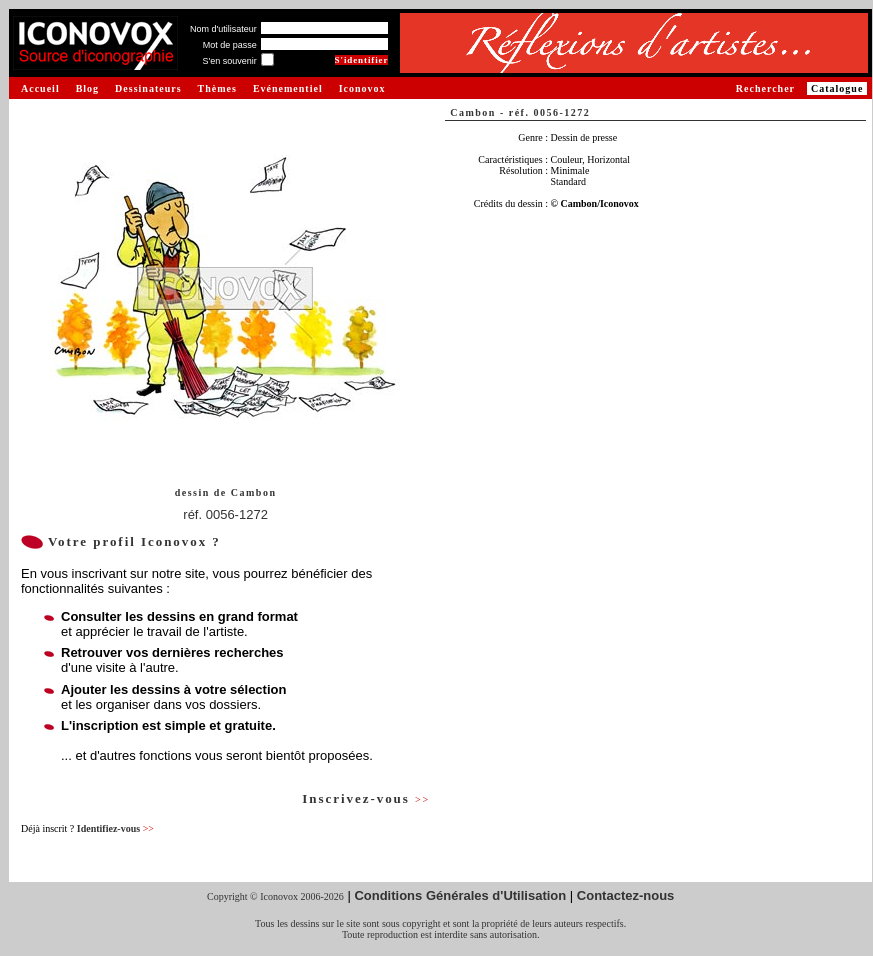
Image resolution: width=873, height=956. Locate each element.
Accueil (40, 88)
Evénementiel (288, 88)
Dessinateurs (148, 88)
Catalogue (837, 88)
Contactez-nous (626, 895)
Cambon (254, 492)
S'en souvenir (229, 61)
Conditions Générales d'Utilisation (460, 895)
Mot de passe (230, 45)
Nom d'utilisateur (223, 29)
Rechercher (765, 88)
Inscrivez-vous (366, 798)
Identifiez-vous (115, 828)
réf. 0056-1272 (225, 514)
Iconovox (362, 88)
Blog (87, 88)
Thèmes (217, 88)
